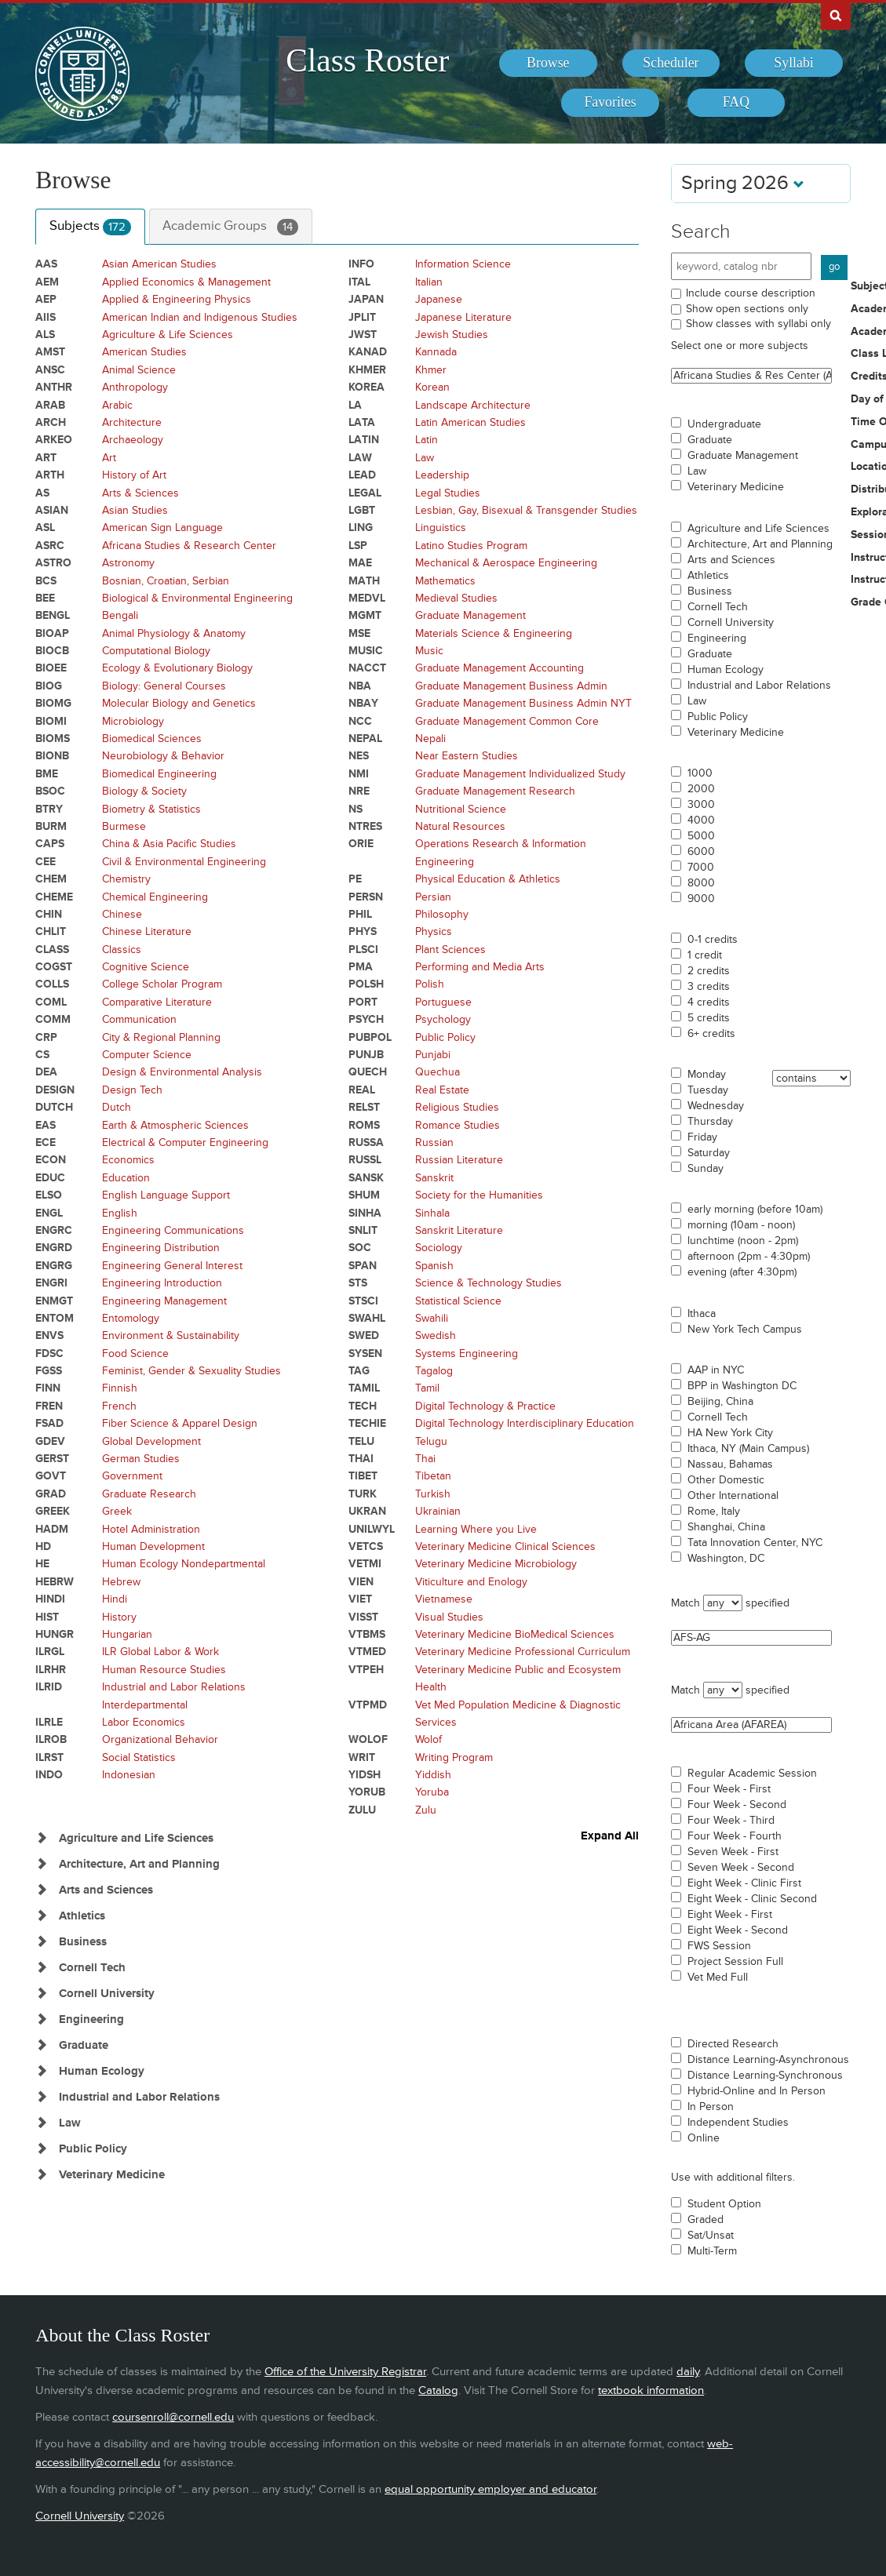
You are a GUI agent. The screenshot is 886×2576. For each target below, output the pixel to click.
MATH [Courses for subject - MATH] (364, 581)
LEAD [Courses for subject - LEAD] (362, 475)
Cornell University (730, 622)
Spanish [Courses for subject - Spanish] (434, 1265)
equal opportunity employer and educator (490, 2489)
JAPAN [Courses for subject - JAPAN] (366, 299)
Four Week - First (729, 1789)
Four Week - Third (731, 1820)
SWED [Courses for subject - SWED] (363, 1335)
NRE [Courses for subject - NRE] (359, 791)
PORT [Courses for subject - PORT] (362, 1002)
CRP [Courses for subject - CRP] (46, 1037)
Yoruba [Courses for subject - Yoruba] (432, 1792)
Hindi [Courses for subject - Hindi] (114, 1599)
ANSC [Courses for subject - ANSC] (50, 370)
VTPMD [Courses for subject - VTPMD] (367, 1705)
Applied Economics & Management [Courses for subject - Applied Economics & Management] (186, 282)
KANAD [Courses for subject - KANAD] (367, 351)
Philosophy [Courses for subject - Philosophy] (442, 914)
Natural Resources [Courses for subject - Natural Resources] (460, 826)
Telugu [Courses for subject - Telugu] (431, 1441)
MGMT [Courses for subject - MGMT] (364, 615)
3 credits (708, 986)
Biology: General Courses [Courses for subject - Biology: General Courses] (164, 686)
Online (703, 2138)
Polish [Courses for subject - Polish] (429, 984)
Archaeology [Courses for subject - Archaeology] (132, 439)
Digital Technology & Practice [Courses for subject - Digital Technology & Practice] (485, 1406)
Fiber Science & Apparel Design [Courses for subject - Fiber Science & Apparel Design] (179, 1423)
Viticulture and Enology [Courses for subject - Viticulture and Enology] (471, 1581)
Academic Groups (230, 226)
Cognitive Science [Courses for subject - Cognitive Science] (145, 966)
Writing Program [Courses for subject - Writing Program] (454, 1757)
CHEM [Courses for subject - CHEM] (51, 879)
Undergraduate (724, 424)
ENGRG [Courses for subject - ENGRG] (53, 1265)
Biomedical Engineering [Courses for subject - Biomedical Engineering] (159, 773)
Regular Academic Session (752, 1773)
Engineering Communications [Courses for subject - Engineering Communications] (173, 1230)
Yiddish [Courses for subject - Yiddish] (433, 1774)
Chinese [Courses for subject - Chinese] (122, 914)
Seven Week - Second (740, 1867)
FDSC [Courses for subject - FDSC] (49, 1353)
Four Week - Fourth (734, 1836)
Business (709, 591)
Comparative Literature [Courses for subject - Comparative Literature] (157, 1002)
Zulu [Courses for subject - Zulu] (425, 1810)
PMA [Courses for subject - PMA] (360, 966)
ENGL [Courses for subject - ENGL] (49, 1213)
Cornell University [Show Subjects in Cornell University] (107, 1993)
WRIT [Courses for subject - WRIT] (361, 1757)
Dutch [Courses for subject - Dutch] (116, 1107)
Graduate (709, 440)
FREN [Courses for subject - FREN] (49, 1406)
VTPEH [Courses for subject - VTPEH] (366, 1669)
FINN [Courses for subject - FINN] (47, 1388)
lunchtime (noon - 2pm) (742, 1240)
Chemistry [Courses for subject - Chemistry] (126, 879)
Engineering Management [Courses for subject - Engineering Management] (164, 1301)
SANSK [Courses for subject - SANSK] (366, 1177)
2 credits (708, 971)
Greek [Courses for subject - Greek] (117, 1511)
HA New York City (730, 1433)
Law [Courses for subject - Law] (424, 457)
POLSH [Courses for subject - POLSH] (366, 984)
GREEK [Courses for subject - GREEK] (52, 1511)
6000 (701, 851)
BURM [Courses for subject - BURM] (51, 826)
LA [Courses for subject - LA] (355, 405)
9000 (701, 898)
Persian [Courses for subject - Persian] (433, 897)
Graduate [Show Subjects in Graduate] (83, 2045)
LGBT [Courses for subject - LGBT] (361, 510)
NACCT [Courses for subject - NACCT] (367, 668)
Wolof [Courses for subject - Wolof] (428, 1739)
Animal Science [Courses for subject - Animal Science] (139, 370)
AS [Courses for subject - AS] (42, 493)
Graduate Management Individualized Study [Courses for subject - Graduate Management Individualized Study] (520, 773)
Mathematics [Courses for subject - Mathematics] (445, 581)
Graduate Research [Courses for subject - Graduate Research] (149, 1494)
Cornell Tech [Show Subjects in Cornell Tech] (92, 1967)
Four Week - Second (736, 1804)
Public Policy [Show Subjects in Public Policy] (93, 2148)
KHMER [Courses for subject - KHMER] (367, 370)
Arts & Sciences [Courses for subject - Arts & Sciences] (140, 493)
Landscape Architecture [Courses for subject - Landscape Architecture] (473, 405)
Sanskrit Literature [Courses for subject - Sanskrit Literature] (459, 1230)
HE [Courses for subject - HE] (42, 1563)
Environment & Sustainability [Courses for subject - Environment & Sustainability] (170, 1335)
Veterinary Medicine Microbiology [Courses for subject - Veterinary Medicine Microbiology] (496, 1563)
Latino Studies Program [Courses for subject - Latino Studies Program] (471, 545)
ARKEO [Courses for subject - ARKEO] (53, 439)
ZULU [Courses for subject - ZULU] (362, 1810)
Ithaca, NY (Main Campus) (748, 1448)
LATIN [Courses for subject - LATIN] (363, 439)
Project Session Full (735, 1961)
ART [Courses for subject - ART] (46, 457)
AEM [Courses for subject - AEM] (47, 282)
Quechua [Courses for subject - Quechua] (437, 1072)
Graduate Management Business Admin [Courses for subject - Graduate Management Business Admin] (511, 686)
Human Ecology (725, 669)
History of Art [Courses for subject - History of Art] (134, 475)
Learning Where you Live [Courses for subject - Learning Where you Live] (476, 1529)
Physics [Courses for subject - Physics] (433, 931)
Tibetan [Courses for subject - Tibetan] (433, 1476)
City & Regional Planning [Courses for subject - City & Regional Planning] (161, 1037)
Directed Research (732, 2044)
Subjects (90, 226)
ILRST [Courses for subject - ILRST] (49, 1757)
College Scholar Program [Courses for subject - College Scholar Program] (162, 984)
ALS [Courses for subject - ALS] (45, 334)
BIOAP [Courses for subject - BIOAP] (52, 633)
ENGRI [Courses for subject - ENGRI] (51, 1283)
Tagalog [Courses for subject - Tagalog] (434, 1370)
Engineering (716, 638)
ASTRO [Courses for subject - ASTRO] (53, 562)
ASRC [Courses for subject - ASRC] (49, 545)
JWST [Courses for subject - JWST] (362, 334)
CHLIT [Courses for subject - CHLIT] (50, 931)
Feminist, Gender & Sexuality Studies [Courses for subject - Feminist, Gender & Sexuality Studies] (191, 1370)
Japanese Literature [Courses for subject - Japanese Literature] (463, 317)
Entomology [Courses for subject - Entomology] (130, 1318)
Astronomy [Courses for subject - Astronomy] (128, 562)
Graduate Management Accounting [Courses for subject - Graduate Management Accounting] (499, 668)
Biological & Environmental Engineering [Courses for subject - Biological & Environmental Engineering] (197, 598)
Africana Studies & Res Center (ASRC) (751, 376)
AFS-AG (751, 1638)
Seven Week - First (732, 1851)
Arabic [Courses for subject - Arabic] (117, 405)
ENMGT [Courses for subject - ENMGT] (54, 1301)
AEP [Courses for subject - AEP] (46, 299)
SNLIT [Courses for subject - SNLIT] (362, 1230)
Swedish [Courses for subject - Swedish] (435, 1335)
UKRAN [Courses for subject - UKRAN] (367, 1511)
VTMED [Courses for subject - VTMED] (367, 1651)
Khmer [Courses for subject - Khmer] (431, 370)
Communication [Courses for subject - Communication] (139, 1019)
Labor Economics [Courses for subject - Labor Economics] (143, 1722)
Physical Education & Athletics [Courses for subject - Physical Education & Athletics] (487, 879)
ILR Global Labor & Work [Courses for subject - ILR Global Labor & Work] (160, 1651)
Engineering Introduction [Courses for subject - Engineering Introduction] (162, 1283)
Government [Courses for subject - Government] (132, 1476)
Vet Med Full (717, 1977)
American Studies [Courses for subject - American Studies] (144, 351)
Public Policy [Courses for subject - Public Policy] (445, 1037)
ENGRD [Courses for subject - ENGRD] (53, 1247)
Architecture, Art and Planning (760, 544)
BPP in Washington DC (742, 1386)
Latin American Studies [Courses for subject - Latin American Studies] (470, 422)
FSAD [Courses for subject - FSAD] (49, 1423)
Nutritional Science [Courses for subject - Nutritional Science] (460, 809)
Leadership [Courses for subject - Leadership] (442, 475)
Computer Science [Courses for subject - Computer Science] (146, 1054)
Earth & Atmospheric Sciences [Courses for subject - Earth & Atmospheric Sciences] (175, 1125)
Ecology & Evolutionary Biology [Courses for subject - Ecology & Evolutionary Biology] (177, 668)
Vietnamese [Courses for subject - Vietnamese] (443, 1599)
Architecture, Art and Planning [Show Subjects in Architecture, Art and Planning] (139, 1864)
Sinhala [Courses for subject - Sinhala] (432, 1213)
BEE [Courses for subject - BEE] (45, 598)
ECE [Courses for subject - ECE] (45, 1142)
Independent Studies (738, 2122)
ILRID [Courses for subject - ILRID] (48, 1687)
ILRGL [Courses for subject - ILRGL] (49, 1651)
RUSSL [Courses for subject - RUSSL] (364, 1159)
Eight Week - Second (737, 1930)
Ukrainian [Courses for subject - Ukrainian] (438, 1511)
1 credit (704, 955)
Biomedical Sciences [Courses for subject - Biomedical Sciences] (152, 738)
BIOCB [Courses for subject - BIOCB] (52, 650)
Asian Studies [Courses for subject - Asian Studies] (135, 510)
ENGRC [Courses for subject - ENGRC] (53, 1230)
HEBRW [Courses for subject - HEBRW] (54, 1581)
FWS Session (719, 1946)
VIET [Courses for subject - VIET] (360, 1599)
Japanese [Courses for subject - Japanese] (438, 299)
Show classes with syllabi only (758, 323)
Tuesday (707, 1090)
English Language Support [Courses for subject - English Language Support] (166, 1195)
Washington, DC (725, 1558)
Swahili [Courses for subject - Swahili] (431, 1318)
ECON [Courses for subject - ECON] (50, 1159)
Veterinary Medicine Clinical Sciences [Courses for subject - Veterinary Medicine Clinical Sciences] (505, 1546)
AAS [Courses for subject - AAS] (46, 264)
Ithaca (701, 1313)
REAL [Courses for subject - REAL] (361, 1090)
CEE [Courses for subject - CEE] (45, 861)
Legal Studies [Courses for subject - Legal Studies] (447, 493)
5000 (701, 836)
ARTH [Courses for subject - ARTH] (49, 475)
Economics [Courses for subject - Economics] (128, 1159)
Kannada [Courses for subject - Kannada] (436, 351)
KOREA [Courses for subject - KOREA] (366, 387)
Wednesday (715, 1106)
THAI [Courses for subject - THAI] (361, 1458)
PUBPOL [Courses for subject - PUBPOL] (370, 1037)
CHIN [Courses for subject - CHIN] (48, 914)
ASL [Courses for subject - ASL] (45, 527)
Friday (702, 1137)
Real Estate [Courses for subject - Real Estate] (442, 1090)
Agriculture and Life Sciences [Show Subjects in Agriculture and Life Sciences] (136, 1838)
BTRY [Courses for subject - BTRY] (49, 809)
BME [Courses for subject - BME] (46, 773)
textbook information (651, 2390)
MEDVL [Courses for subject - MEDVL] (366, 598)
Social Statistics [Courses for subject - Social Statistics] (139, 1757)
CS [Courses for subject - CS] (42, 1054)
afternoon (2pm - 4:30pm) (748, 1256)
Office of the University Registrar (345, 2371)
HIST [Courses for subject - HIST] (47, 1617)
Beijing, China (720, 1401)
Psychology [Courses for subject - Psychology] (443, 1019)
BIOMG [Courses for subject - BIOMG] (53, 703)
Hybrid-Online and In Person (756, 2091)
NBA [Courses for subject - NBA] (359, 686)
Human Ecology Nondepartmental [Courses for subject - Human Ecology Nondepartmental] (183, 1563)
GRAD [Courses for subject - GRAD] (50, 1494)
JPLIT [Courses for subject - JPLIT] (362, 317)
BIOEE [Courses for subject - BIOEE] (51, 668)
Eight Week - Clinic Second (752, 1899)
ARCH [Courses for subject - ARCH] (50, 422)
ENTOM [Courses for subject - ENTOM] (54, 1318)
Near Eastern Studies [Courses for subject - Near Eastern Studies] (466, 755)
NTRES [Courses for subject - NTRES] (365, 826)
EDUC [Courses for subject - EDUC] (50, 1177)
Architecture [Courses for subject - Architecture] (132, 422)
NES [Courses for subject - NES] (358, 755)
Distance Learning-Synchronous (765, 2075)
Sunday (705, 1168)
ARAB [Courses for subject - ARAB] (50, 405)
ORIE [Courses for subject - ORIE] (361, 843)
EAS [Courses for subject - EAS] (45, 1125)
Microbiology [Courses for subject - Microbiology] (133, 721)
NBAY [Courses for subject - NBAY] (363, 703)
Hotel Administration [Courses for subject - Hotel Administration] (151, 1529)
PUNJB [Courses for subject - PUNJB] (366, 1054)
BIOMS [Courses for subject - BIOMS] (52, 738)
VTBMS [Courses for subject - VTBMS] (366, 1634)
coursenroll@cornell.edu (173, 2417)
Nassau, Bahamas (730, 1464)
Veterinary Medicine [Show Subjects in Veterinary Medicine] (112, 2174)
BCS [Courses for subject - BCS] (46, 581)
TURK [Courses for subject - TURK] (362, 1494)
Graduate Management (742, 455)
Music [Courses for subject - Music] (429, 650)
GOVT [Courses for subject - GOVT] (50, 1476)
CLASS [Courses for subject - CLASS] (52, 949)
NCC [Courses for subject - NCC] (360, 721)
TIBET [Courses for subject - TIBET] (362, 1476)
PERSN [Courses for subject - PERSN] (365, 897)
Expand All (610, 1836)
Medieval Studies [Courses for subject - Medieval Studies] (456, 598)
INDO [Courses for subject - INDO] (49, 1774)
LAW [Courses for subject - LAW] (360, 457)
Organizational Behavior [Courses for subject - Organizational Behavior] (160, 1739)
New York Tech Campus (744, 1329)
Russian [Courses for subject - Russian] (434, 1142)
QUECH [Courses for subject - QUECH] (367, 1072)
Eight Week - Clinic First (744, 1883)
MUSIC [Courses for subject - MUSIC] (365, 650)
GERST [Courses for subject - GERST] (52, 1458)
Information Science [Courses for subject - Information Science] (463, 264)
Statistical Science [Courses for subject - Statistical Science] (458, 1301)
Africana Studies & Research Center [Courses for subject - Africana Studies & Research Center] (189, 545)
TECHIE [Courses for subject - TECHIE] (367, 1423)
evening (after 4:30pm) (742, 1272)
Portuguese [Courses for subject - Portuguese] (443, 1002)
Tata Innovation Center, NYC (754, 1542)
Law (696, 471)
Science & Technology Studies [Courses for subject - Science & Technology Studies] (488, 1283)
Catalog (438, 2390)
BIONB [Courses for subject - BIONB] (52, 755)
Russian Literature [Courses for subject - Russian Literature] (459, 1159)
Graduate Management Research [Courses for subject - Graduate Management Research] (495, 791)
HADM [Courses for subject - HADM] (51, 1529)
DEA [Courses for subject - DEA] (46, 1072)
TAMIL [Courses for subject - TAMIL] (364, 1388)
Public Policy (717, 716)
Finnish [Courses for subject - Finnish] (119, 1388)
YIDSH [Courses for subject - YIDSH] (364, 1774)
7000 (700, 867)
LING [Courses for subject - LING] (360, 527)
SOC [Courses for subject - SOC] (359, 1247)
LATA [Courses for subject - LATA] (361, 422)
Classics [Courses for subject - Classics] (121, 949)
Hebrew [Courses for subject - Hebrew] (121, 1581)
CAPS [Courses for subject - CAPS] (49, 843)
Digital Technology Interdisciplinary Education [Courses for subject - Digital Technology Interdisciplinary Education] (524, 1423)
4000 (701, 820)
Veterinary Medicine (735, 487)
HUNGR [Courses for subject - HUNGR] (54, 1634)
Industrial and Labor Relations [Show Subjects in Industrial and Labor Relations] (139, 2097)
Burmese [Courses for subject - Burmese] (124, 826)
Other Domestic (725, 1480)
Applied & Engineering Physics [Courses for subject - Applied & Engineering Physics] (176, 299)
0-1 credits (712, 939)
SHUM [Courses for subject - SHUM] (364, 1195)
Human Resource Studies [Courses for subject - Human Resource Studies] (164, 1669)
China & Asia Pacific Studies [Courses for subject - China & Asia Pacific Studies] (169, 843)
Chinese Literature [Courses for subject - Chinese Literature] (146, 931)
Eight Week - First (729, 1914)
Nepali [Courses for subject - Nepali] (430, 738)
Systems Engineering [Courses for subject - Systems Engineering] (466, 1353)
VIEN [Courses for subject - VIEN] (361, 1581)
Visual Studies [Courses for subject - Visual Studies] (449, 1617)
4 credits (708, 1002)
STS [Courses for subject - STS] (357, 1283)
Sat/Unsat (710, 2235)
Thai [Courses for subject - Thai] (425, 1458)
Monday (706, 1074)
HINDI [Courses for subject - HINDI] (50, 1599)
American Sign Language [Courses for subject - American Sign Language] (162, 527)
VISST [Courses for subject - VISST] (363, 1617)
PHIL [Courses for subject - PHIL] (360, 914)
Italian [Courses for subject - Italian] (429, 282)
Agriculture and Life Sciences (758, 528)
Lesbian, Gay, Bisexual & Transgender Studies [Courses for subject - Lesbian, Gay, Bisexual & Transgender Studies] (526, 510)
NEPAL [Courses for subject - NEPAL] (365, 738)
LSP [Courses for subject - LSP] (357, 545)
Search (701, 231)
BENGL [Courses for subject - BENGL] (52, 615)
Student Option (724, 2204)
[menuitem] (548, 63)
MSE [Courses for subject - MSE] (359, 633)
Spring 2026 (742, 183)
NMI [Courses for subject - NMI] (358, 773)
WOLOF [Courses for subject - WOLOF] (368, 1739)
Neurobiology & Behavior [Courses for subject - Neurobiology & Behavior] (163, 755)
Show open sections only (747, 308)
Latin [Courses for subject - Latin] (426, 439)
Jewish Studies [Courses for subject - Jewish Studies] (451, 334)
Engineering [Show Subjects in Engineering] (91, 2019)
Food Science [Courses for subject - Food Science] (135, 1353)
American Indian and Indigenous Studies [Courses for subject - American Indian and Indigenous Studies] (199, 317)
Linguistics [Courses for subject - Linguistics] (440, 527)
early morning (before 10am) (754, 1209)
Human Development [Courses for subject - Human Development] (153, 1546)
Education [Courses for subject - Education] (126, 1177)
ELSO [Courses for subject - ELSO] (48, 1195)
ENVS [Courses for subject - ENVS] (49, 1335)
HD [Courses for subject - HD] (43, 1546)
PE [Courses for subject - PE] (355, 879)
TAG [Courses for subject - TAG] (359, 1370)
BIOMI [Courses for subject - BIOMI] (51, 721)
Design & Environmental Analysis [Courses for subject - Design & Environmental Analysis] (182, 1072)
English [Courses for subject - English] (119, 1213)
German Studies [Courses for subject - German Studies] (141, 1458)
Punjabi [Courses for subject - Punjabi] (432, 1054)
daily (687, 2371)
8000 (701, 883)
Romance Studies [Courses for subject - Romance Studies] (457, 1125)
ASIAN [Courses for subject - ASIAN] (51, 510)
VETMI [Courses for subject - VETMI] (364, 1563)
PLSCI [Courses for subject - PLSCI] (363, 949)
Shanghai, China (726, 1527)
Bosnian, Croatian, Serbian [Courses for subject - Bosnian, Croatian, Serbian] (165, 581)
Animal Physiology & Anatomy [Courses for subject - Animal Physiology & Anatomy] (174, 633)
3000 (701, 804)
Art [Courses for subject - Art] (109, 457)
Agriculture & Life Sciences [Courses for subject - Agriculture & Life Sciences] (167, 334)
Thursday (710, 1121)
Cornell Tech (717, 607)
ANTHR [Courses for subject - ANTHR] (53, 387)
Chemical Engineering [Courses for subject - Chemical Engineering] (155, 897)
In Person (710, 2106)
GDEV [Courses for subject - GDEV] (50, 1441)
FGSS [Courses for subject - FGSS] (48, 1370)
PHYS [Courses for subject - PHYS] (362, 931)
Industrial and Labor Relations (759, 685)
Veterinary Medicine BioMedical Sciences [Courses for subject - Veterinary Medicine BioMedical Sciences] (514, 1634)
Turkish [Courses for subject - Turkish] (432, 1494)
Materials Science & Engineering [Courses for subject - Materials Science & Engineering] (493, 633)
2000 (701, 789)
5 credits (708, 1018)
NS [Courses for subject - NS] (355, 809)
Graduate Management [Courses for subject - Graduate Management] (470, 615)
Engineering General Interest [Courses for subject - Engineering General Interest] (172, 1265)
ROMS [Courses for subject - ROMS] (364, 1125)
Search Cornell (836, 15)
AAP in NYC (715, 1370)
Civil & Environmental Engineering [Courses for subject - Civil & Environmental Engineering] (184, 861)
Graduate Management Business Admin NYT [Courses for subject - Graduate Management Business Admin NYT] (523, 703)
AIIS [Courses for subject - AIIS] (45, 317)
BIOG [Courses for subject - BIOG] (48, 686)
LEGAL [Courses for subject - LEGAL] (364, 493)
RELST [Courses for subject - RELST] (364, 1107)
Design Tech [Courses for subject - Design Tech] (132, 1090)
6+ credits (711, 1033)
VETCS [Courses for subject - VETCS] (365, 1546)
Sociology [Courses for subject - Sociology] (438, 1247)
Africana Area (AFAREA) (751, 1725)
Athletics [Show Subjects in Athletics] (82, 1915)
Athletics (708, 575)
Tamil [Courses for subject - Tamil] (427, 1388)
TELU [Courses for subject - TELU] (361, 1441)
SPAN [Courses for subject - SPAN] (362, 1265)
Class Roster (367, 60)
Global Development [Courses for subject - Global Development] (151, 1441)
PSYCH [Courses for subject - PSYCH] (366, 1019)
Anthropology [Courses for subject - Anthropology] (135, 387)
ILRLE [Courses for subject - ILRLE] (49, 1722)
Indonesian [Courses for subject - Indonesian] (128, 1774)
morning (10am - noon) (741, 1225)
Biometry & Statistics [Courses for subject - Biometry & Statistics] (151, 809)
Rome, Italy (713, 1511)
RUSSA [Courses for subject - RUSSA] (366, 1142)
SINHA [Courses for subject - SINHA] (364, 1213)
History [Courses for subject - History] (119, 1617)
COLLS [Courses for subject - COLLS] (52, 984)
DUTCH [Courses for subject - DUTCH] (54, 1107)
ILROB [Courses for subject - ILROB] (51, 1739)
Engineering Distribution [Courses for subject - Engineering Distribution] (161, 1247)
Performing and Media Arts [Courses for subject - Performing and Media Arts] (480, 966)
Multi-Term (712, 2251)
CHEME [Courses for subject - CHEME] (54, 897)
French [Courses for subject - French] (119, 1406)
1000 (700, 773)
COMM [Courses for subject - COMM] (53, 1019)
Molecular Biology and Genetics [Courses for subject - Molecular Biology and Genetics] (179, 703)
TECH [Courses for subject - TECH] (362, 1406)
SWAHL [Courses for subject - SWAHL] (366, 1318)
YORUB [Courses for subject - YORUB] (366, 1792)
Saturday (708, 1153)
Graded (705, 2219)
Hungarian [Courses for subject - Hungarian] (127, 1634)
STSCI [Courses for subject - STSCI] (363, 1301)
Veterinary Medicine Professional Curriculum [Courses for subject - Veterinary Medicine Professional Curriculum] (522, 1651)
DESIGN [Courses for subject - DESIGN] (55, 1090)
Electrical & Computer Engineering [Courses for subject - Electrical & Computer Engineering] (185, 1142)
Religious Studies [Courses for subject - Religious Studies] (457, 1107)
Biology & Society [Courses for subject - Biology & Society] (144, 791)
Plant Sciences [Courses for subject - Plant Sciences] (450, 949)
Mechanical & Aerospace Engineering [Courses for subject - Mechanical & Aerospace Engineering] (506, 562)
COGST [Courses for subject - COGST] (53, 966)
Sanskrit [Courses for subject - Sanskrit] (434, 1177)
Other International (732, 1495)
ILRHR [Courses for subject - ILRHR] (50, 1669)
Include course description (750, 293)
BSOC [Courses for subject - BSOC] (50, 791)
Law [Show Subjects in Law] (70, 2123)
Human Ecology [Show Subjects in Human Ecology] (101, 2071)
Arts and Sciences (731, 560)
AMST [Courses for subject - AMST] (50, 351)
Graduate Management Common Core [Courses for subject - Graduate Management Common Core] (507, 721)
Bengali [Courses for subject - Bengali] (120, 615)
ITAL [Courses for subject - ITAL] (359, 282)
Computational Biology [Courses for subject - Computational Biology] (156, 650)
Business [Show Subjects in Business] (83, 1941)
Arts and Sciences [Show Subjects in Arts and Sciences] (106, 1890)
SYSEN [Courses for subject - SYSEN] (365, 1353)
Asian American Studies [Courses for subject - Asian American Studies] (159, 264)
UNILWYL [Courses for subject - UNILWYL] (371, 1529)
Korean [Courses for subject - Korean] (432, 387)
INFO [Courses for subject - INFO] (361, 264)
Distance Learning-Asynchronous (768, 2059)
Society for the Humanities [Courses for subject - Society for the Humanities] (479, 1195)
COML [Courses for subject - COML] (51, 1002)
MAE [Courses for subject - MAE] (360, 562)
